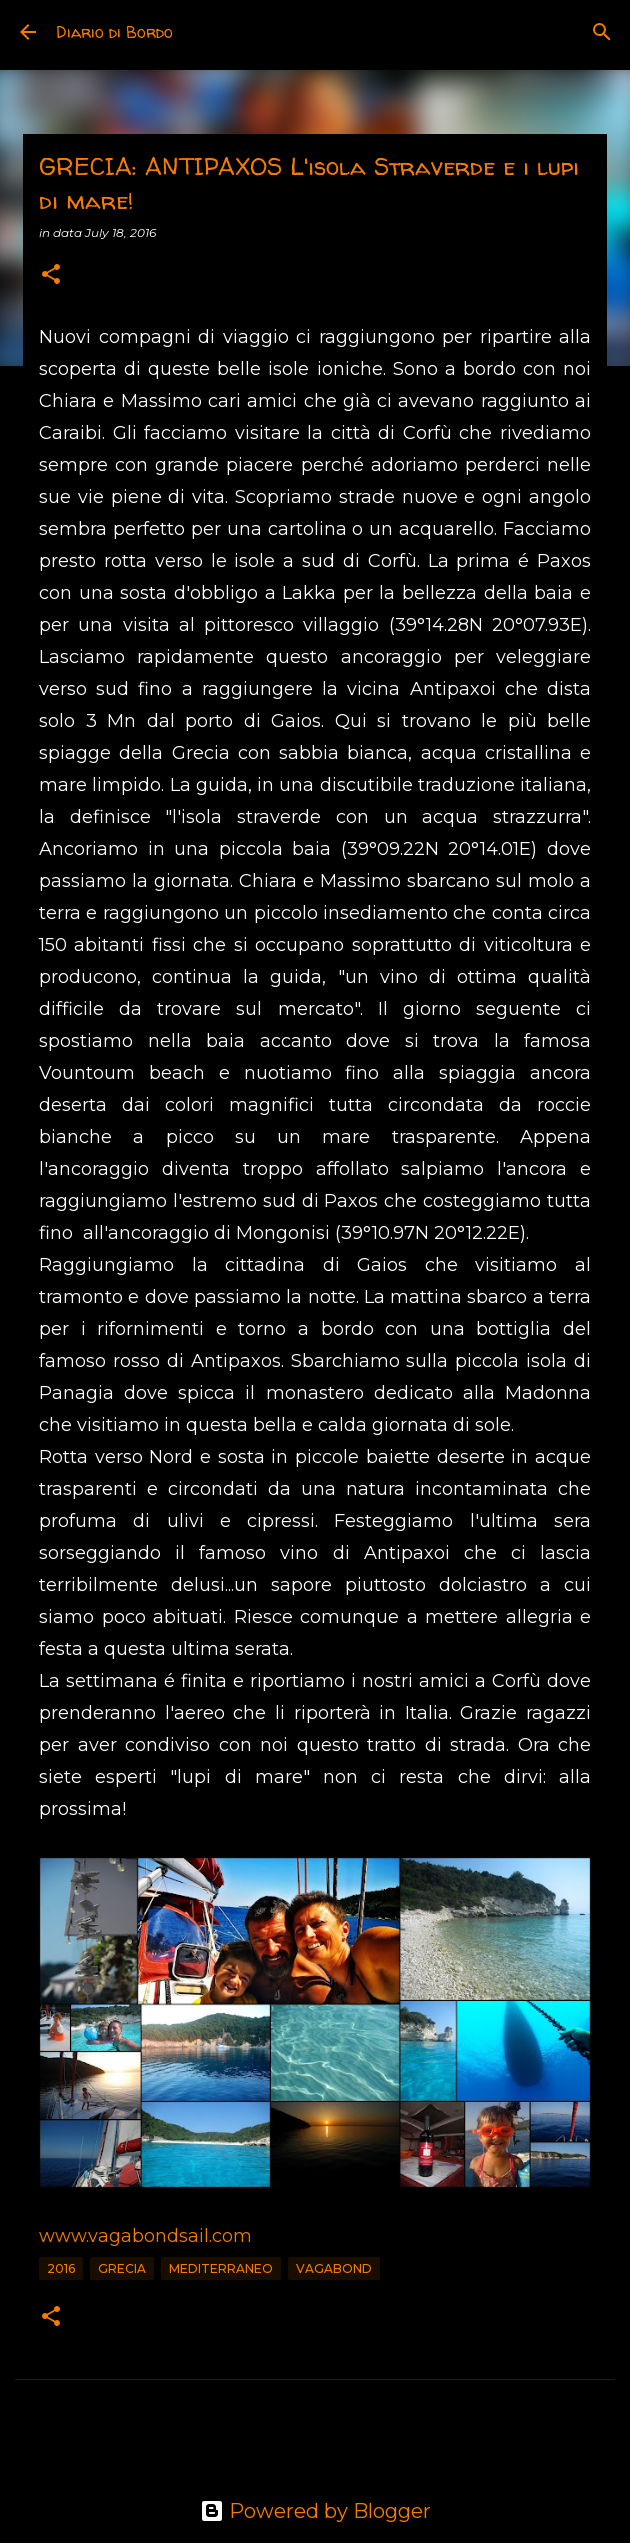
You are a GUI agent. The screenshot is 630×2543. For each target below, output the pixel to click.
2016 (61, 2268)
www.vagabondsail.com (145, 2236)
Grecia (122, 2268)
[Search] (602, 32)
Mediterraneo (221, 2268)
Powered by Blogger (315, 2511)
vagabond (334, 2268)
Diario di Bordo (114, 32)
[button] (51, 275)
